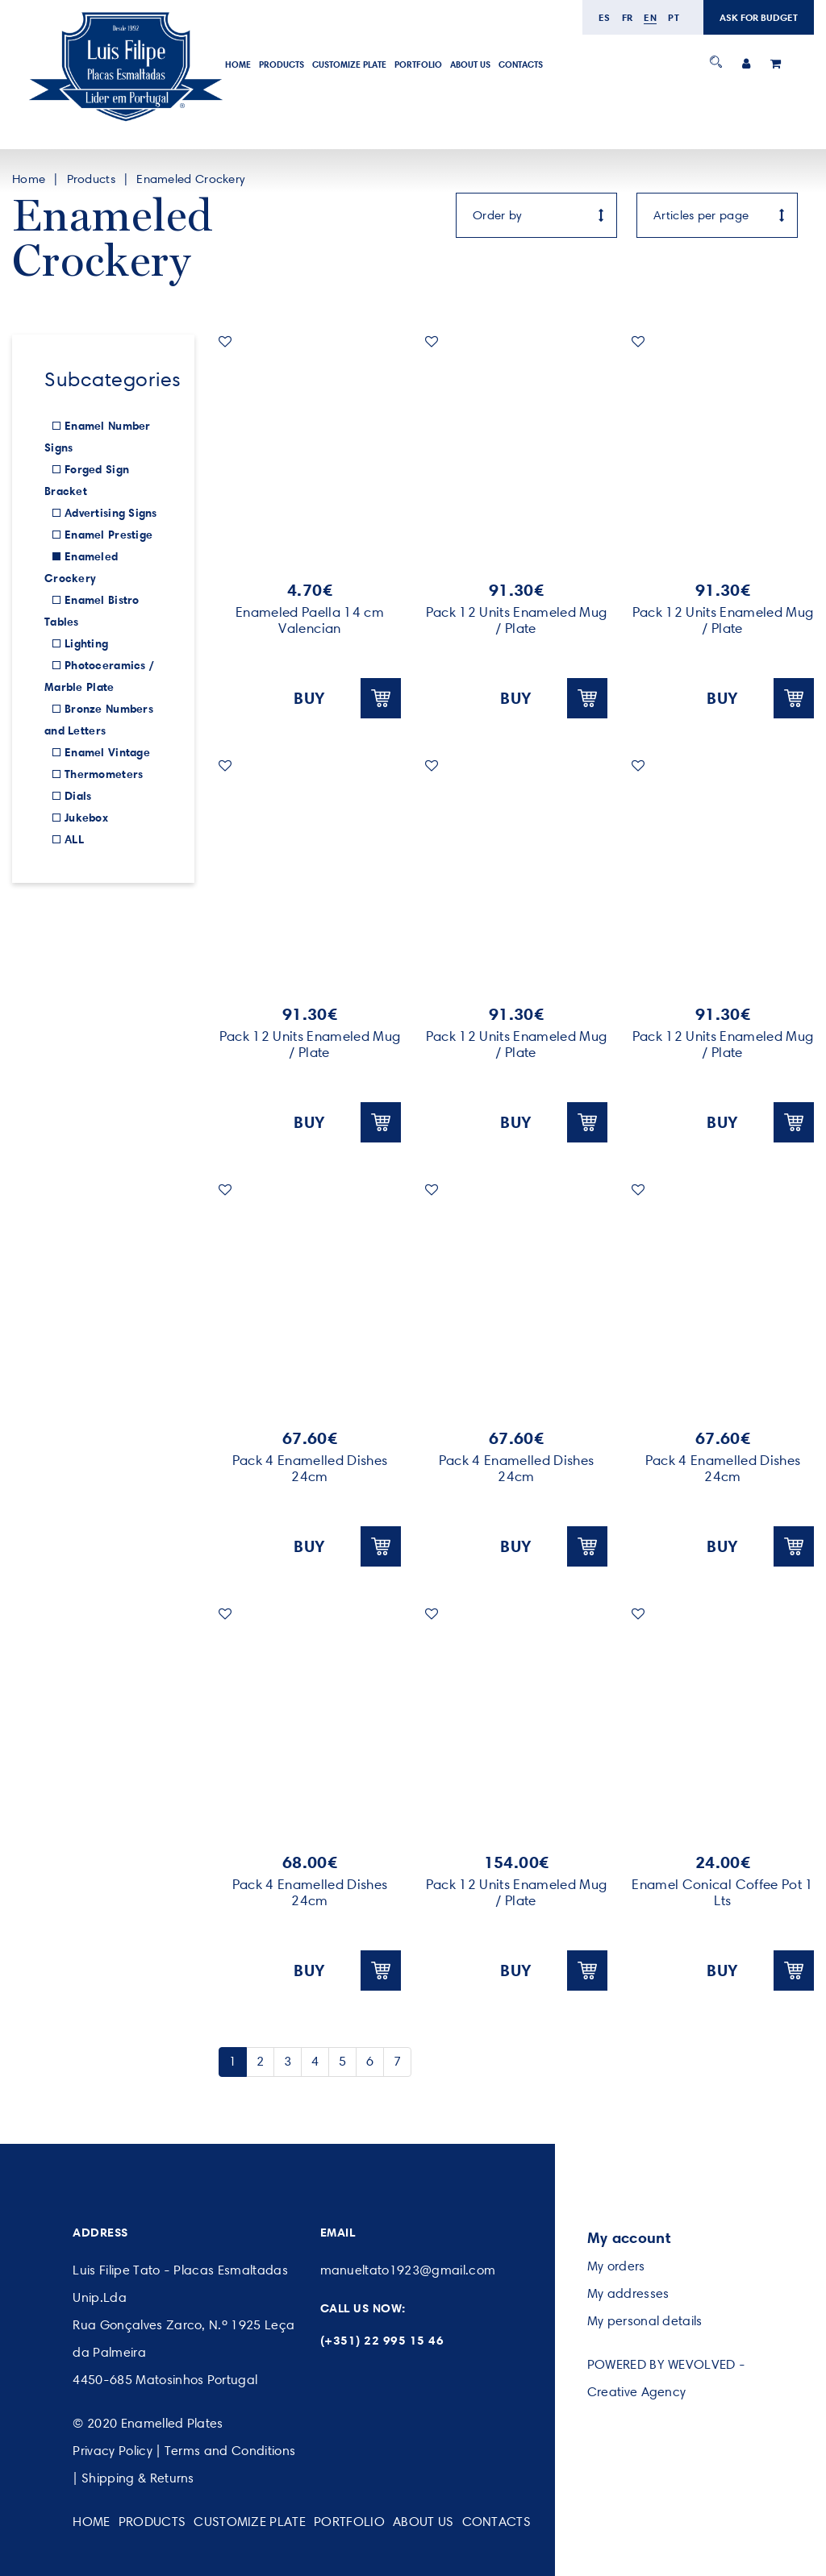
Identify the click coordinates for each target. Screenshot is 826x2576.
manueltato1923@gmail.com (408, 2270)
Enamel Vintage (107, 752)
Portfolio (418, 64)
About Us (470, 64)
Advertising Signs (111, 513)
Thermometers (104, 774)
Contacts (521, 64)
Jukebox (86, 817)
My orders (616, 2266)
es (605, 17)
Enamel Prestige (108, 534)
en (650, 17)
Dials (78, 796)
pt (673, 17)
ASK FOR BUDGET (759, 17)
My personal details (645, 2320)
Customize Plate (349, 64)
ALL (74, 839)
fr (627, 17)
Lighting (86, 643)
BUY (347, 698)
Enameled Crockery (190, 179)
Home (238, 64)
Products (281, 64)
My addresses (628, 2293)
